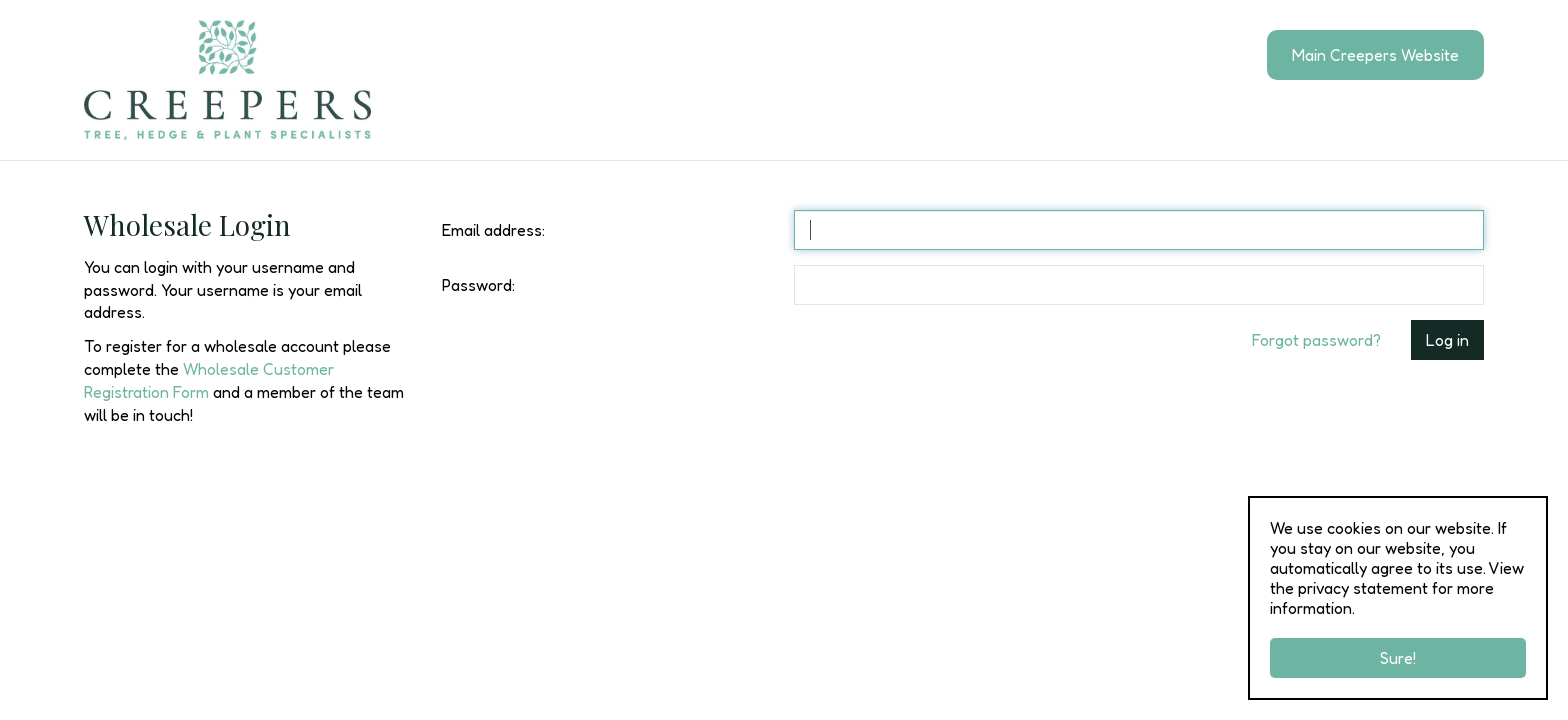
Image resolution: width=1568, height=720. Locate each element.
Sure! (1398, 658)
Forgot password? (1316, 340)
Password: (478, 285)
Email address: (493, 230)
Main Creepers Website (1375, 55)
